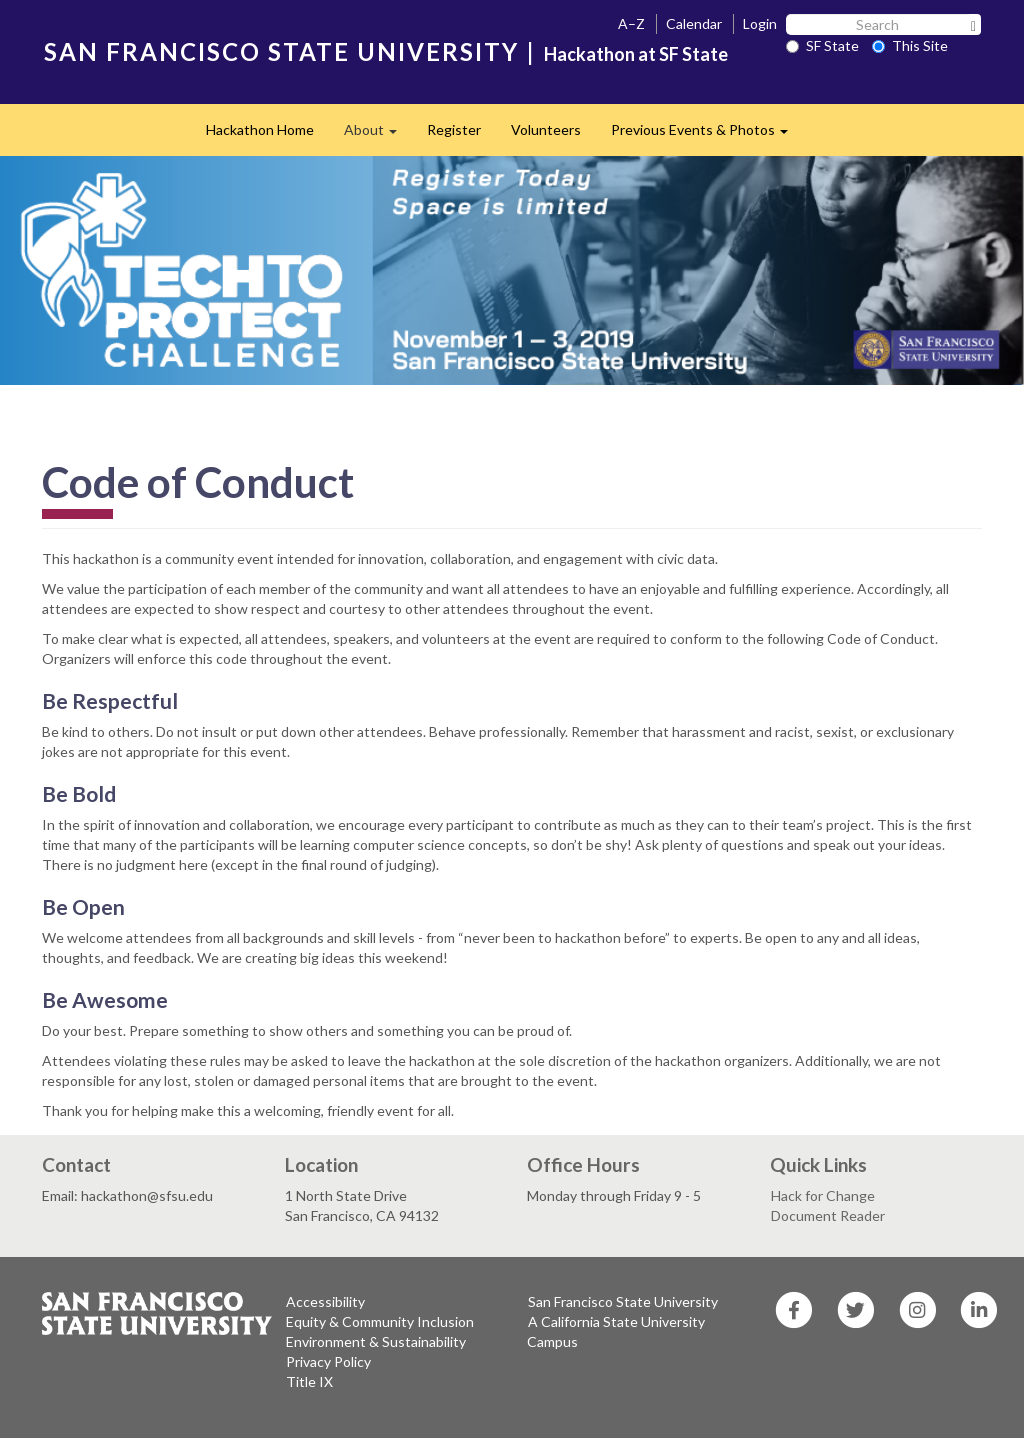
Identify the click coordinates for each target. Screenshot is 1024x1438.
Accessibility (325, 1301)
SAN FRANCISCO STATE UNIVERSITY (281, 51)
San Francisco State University (623, 1301)
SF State (822, 45)
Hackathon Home (260, 129)
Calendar (694, 23)
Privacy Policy (328, 1361)
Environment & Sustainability (376, 1341)
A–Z (631, 23)
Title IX (309, 1381)
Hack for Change (823, 1195)
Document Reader (828, 1215)
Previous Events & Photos (707, 135)
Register (454, 129)
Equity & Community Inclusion (380, 1321)
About (378, 135)
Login (760, 23)
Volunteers (546, 129)
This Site (910, 45)
